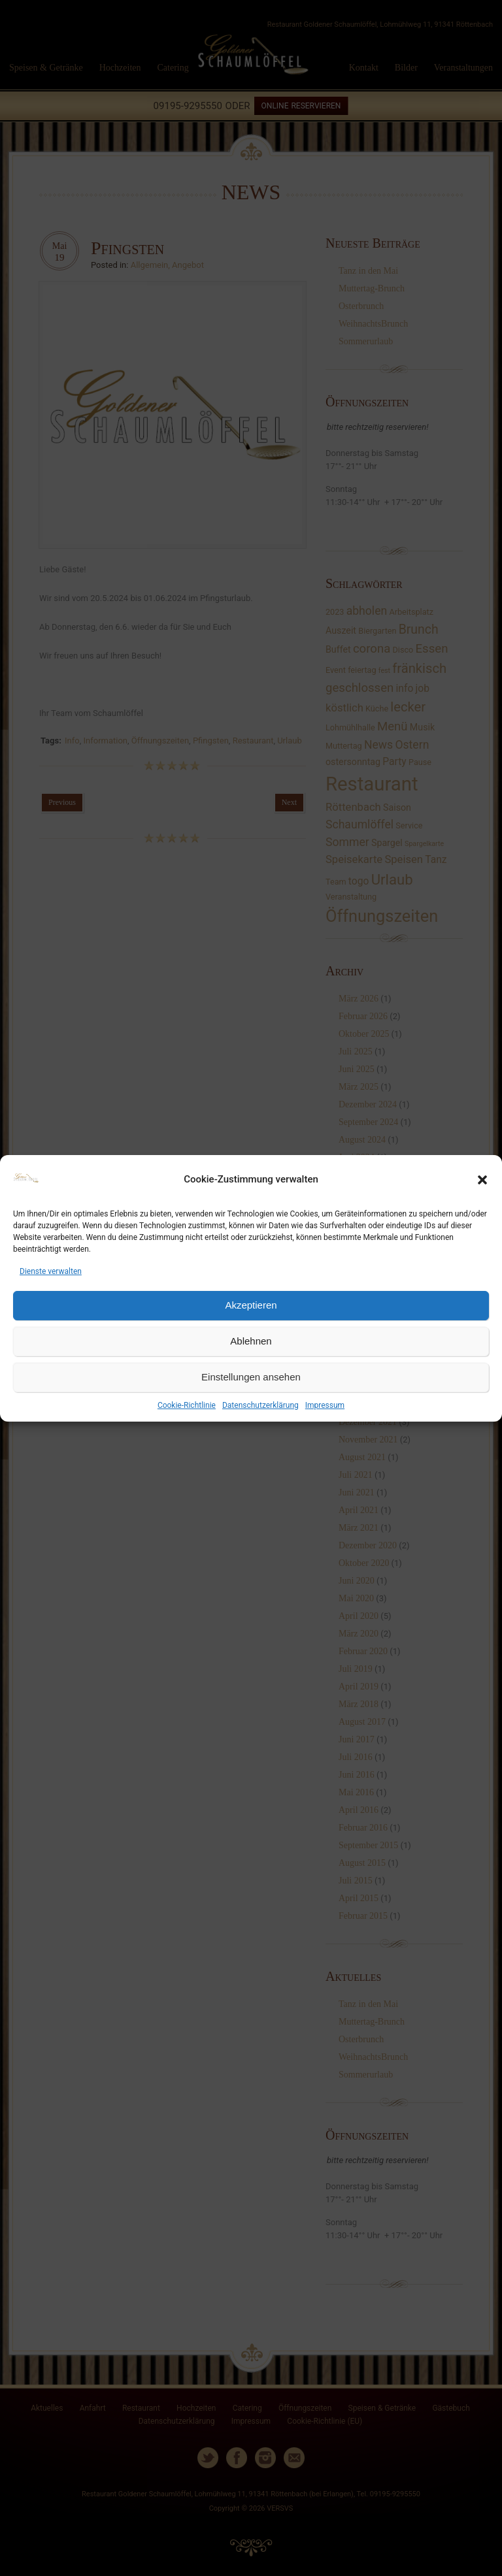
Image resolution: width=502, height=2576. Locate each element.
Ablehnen (250, 1340)
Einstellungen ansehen (251, 1376)
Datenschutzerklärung (260, 1405)
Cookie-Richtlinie (187, 1405)
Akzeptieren (250, 1305)
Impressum (324, 1405)
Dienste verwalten (51, 1271)
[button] (482, 1179)
